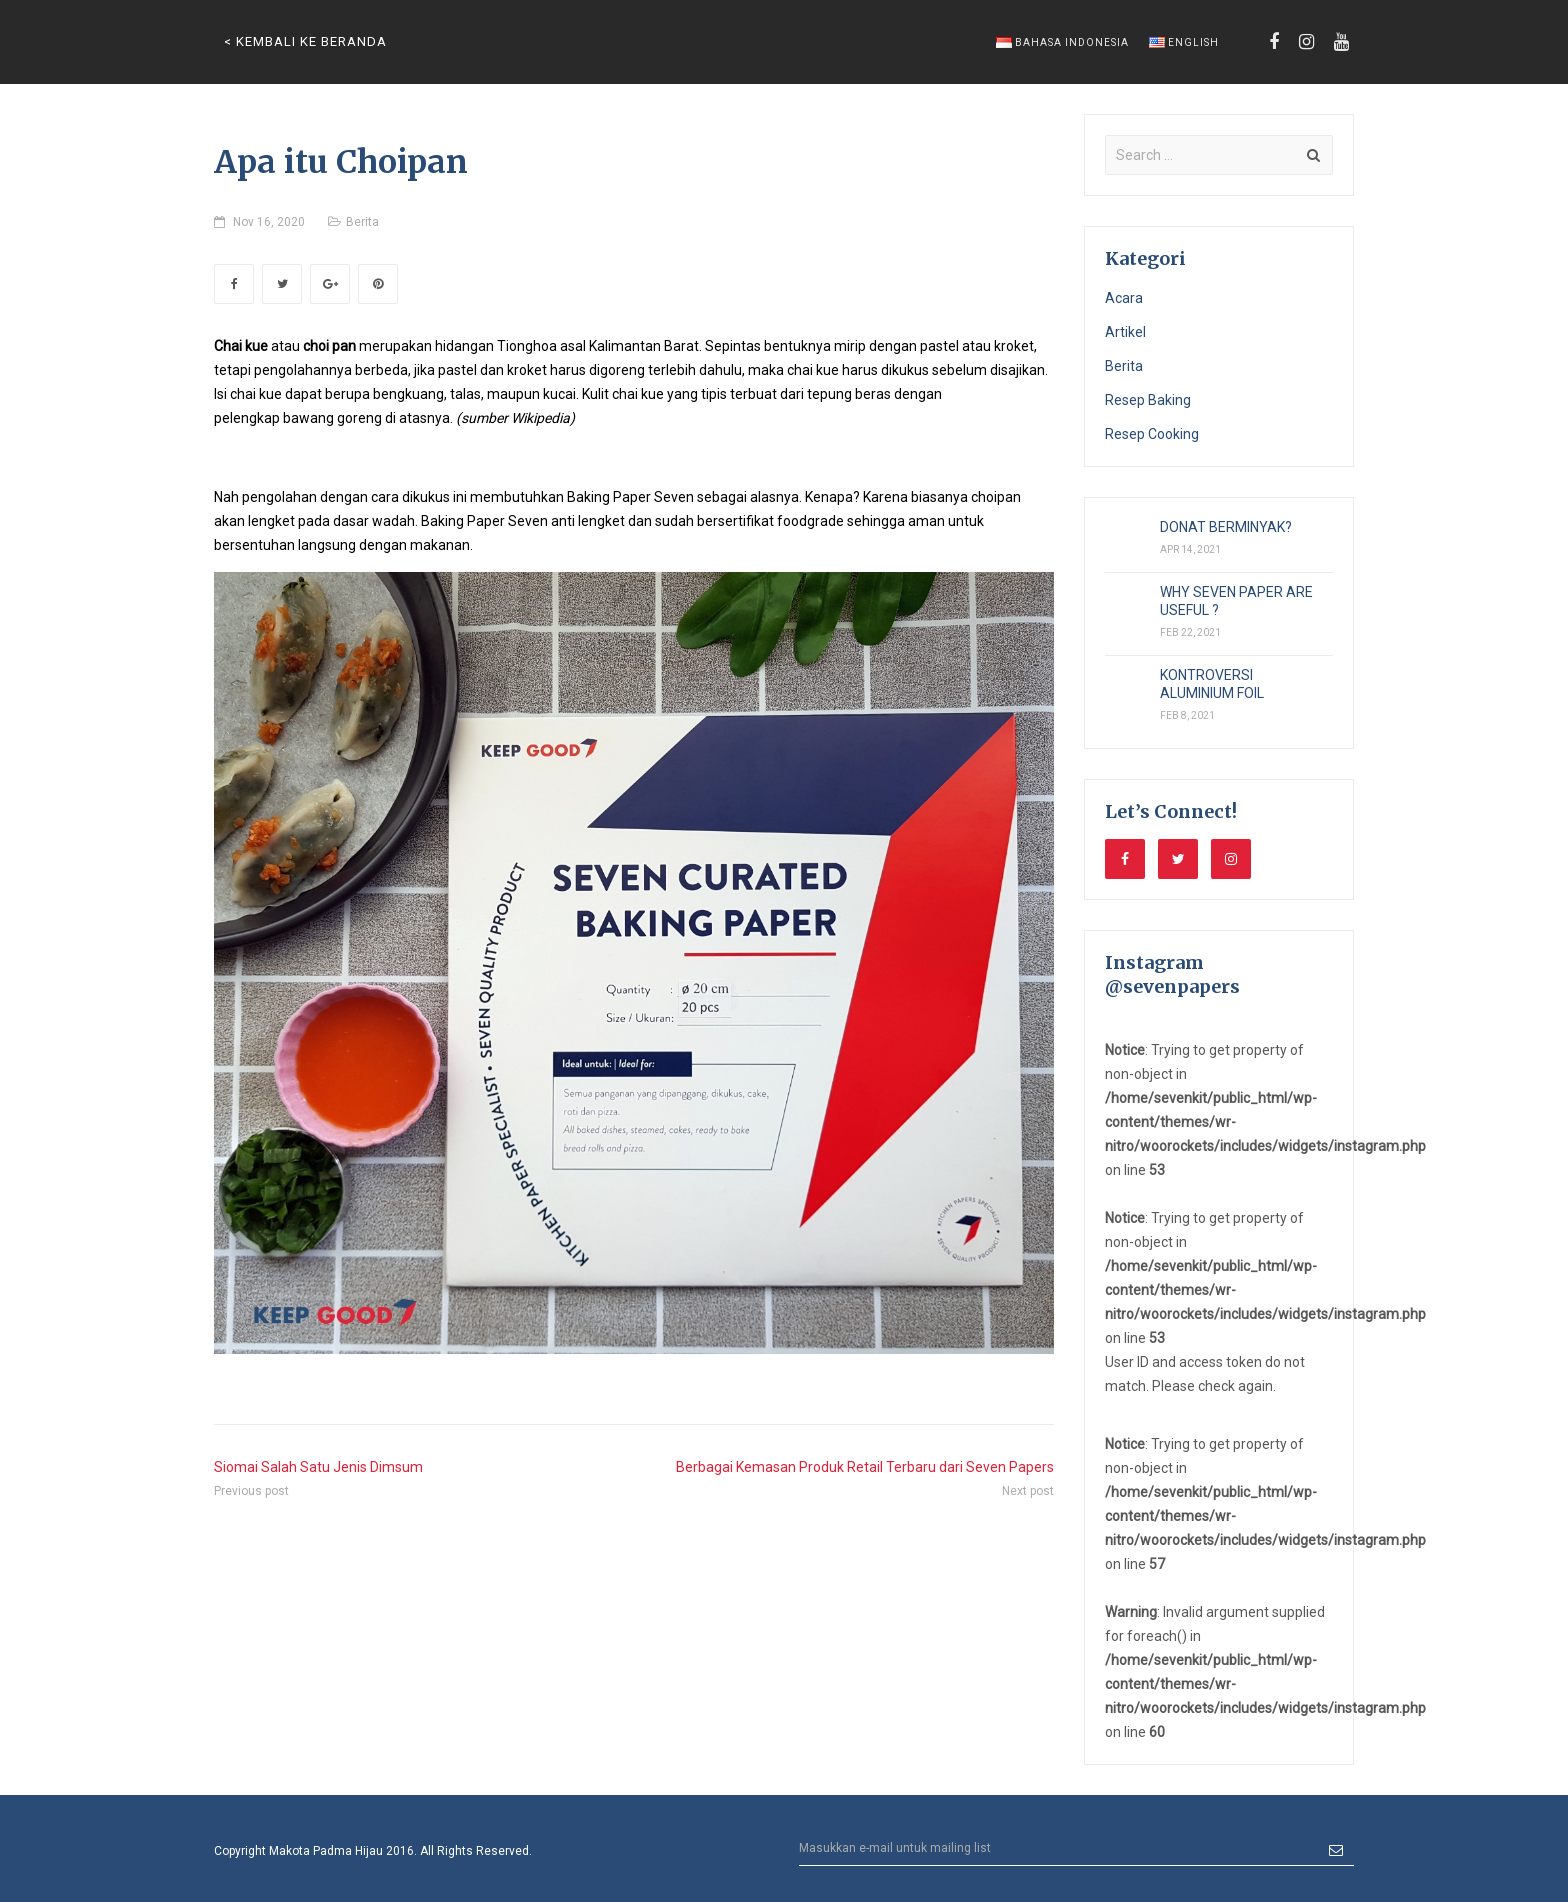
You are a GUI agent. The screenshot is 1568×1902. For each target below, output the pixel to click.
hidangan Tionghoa (496, 346)
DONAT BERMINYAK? (1226, 527)
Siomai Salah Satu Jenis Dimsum (318, 1467)
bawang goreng (332, 418)
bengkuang (408, 394)
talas (465, 394)
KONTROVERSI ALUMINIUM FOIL (1212, 684)
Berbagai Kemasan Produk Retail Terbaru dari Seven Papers (865, 1467)
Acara (1124, 298)
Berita (362, 222)
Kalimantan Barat (644, 346)
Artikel (1125, 332)
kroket (1014, 346)
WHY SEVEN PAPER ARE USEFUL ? (1236, 601)
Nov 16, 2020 (269, 222)
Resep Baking (1148, 400)
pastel (939, 346)
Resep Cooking (1152, 434)
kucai (559, 394)
